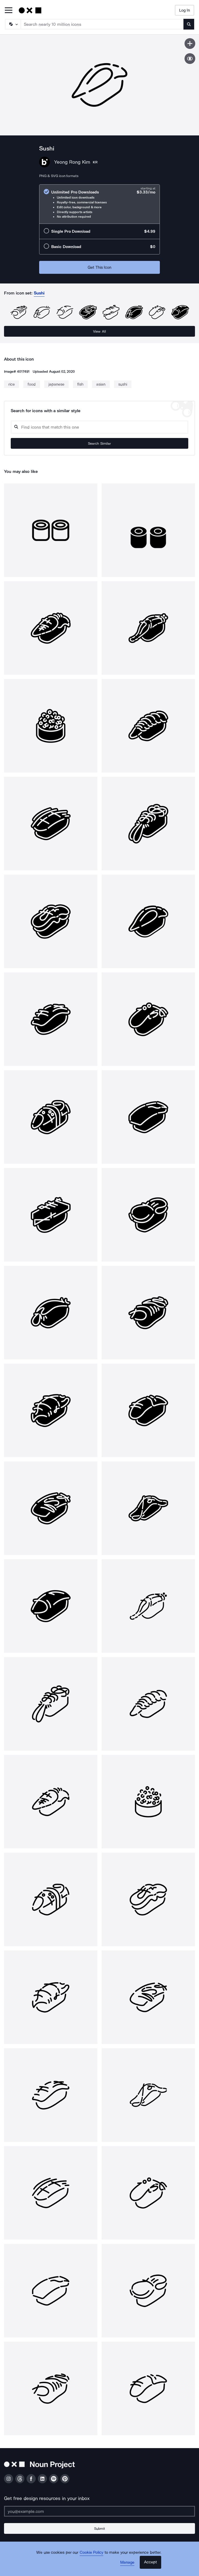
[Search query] (99, 427)
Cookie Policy (92, 2552)
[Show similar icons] (190, 58)
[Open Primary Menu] (8, 10)
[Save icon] (190, 43)
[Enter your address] (99, 2511)
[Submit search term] (188, 24)
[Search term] (102, 24)
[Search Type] (12, 24)
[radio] (99, 204)
